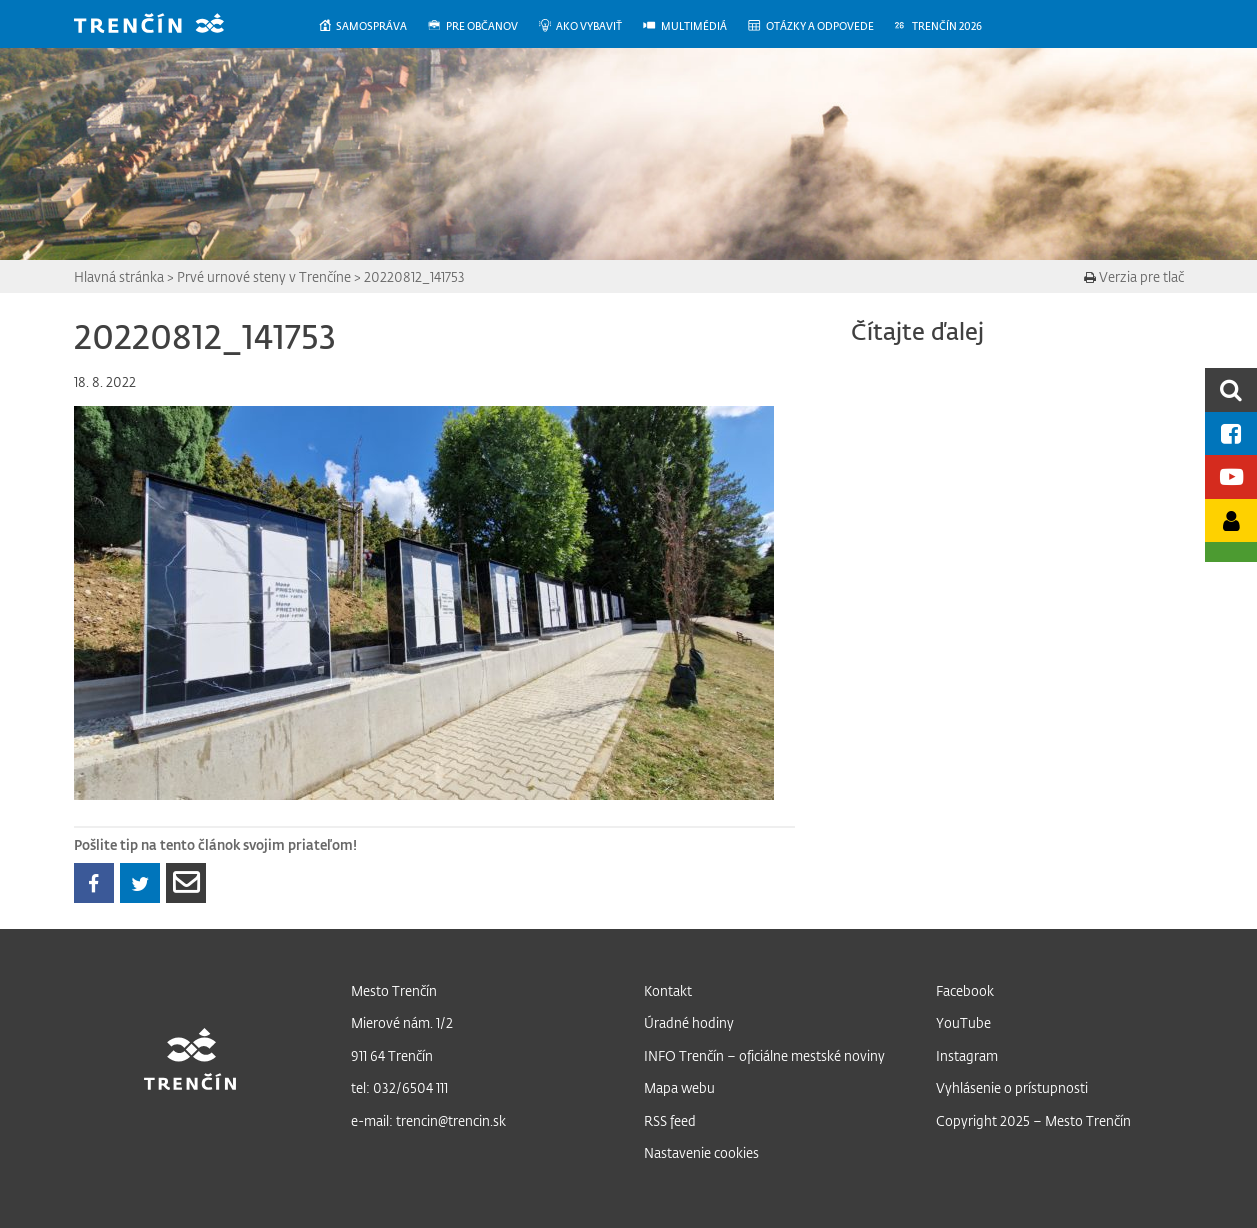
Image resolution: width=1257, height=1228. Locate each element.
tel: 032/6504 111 (399, 1087)
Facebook (965, 990)
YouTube (963, 1022)
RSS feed (670, 1120)
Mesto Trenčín (394, 990)
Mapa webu (679, 1087)
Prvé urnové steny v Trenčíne (264, 276)
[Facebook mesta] (1231, 433)
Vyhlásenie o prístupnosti (1012, 1087)
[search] (1231, 389)
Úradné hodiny (689, 1022)
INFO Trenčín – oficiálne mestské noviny (764, 1055)
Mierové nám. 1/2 (402, 1022)
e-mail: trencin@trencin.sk (428, 1120)
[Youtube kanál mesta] (1231, 476)
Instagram (967, 1055)
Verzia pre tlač (1134, 276)
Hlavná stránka (119, 276)
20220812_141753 (414, 276)
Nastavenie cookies (701, 1152)
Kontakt (668, 990)
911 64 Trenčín (392, 1055)
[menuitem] (372, 26)
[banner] (164, 25)
